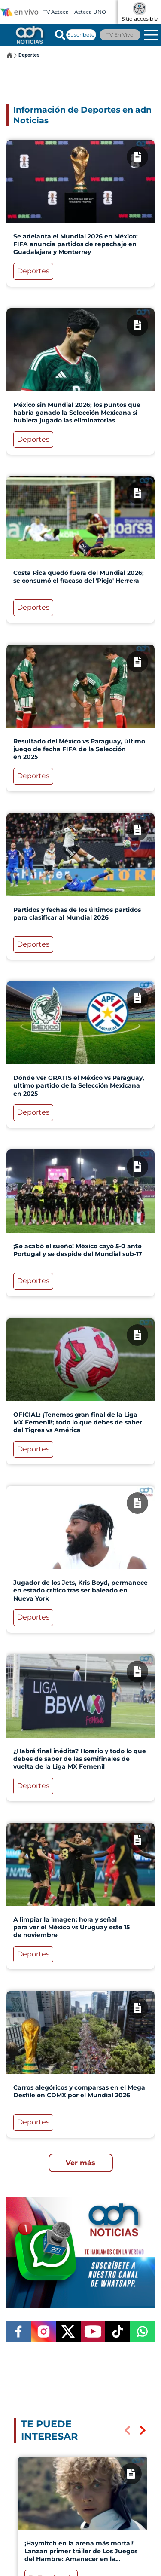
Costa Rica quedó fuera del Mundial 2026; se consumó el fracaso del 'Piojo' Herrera (78, 576)
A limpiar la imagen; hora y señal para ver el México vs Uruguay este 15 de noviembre (71, 1927)
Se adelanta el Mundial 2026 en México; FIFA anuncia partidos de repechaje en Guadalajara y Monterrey (75, 244)
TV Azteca (56, 12)
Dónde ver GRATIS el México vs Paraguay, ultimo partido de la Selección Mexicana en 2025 (78, 1085)
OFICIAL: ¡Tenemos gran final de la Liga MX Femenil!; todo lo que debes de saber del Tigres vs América (77, 1422)
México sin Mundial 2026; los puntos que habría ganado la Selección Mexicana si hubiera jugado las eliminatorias (76, 412)
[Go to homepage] (28, 35)
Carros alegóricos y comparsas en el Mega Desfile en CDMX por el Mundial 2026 (79, 2091)
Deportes (28, 55)
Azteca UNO (90, 12)
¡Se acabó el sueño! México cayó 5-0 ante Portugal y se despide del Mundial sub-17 (77, 1250)
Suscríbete (80, 34)
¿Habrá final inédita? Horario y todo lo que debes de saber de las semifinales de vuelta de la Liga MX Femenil (79, 1758)
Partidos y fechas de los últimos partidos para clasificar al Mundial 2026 (77, 913)
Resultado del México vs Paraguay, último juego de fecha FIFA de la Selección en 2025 (79, 749)
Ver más (80, 2163)
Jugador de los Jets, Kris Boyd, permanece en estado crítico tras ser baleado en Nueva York (80, 1590)
